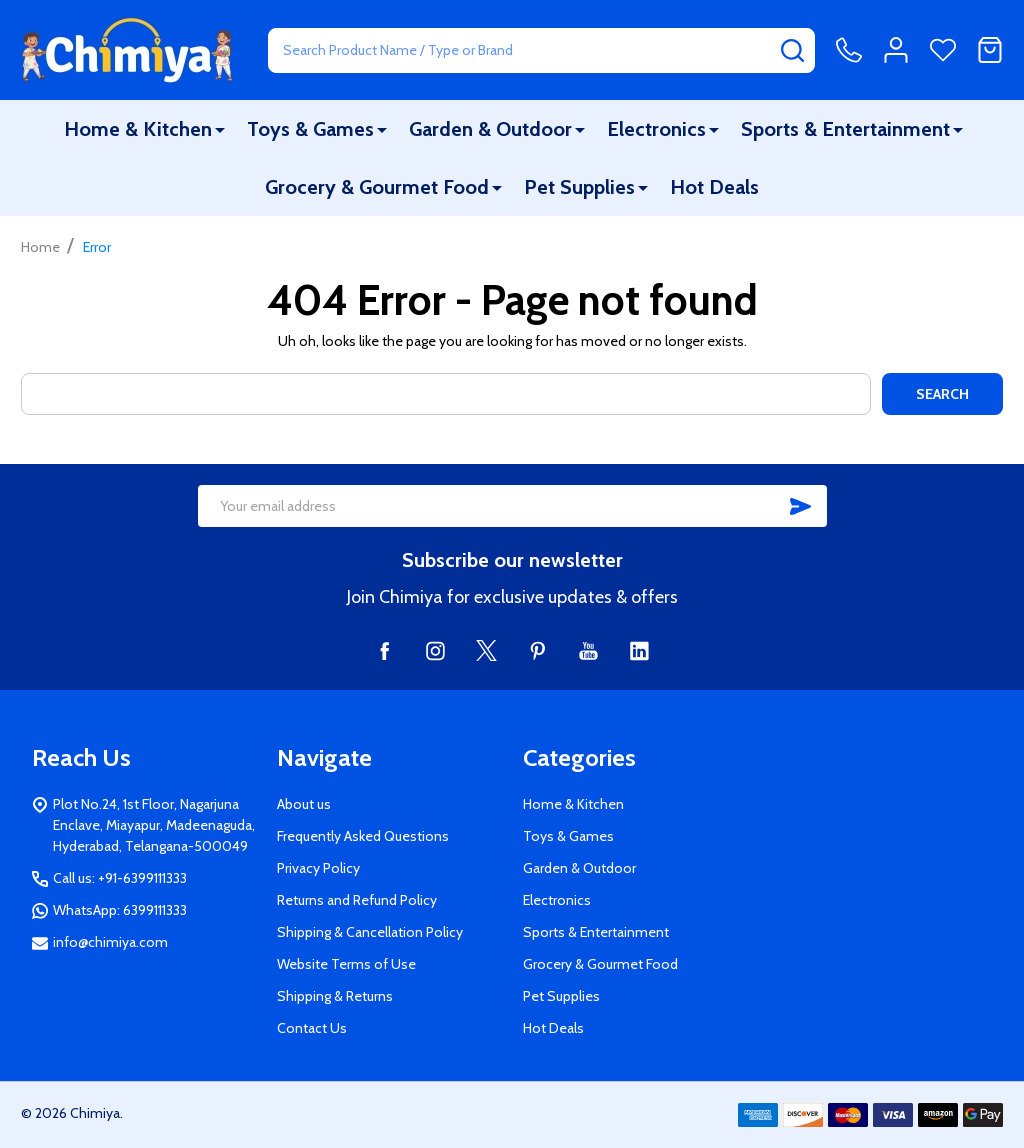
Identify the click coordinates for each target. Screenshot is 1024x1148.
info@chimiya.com (110, 942)
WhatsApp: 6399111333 (120, 910)
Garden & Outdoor (490, 129)
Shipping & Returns (335, 996)
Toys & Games (310, 129)
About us (304, 804)
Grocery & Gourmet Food (377, 187)
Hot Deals (714, 187)
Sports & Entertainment (845, 129)
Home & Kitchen (138, 129)
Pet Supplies (579, 187)
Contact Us (312, 1028)
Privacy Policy (318, 868)
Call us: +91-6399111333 (120, 878)
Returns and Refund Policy (357, 900)
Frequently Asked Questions (363, 836)
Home (40, 247)
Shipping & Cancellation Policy (370, 932)
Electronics (656, 129)
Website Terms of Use (346, 964)
